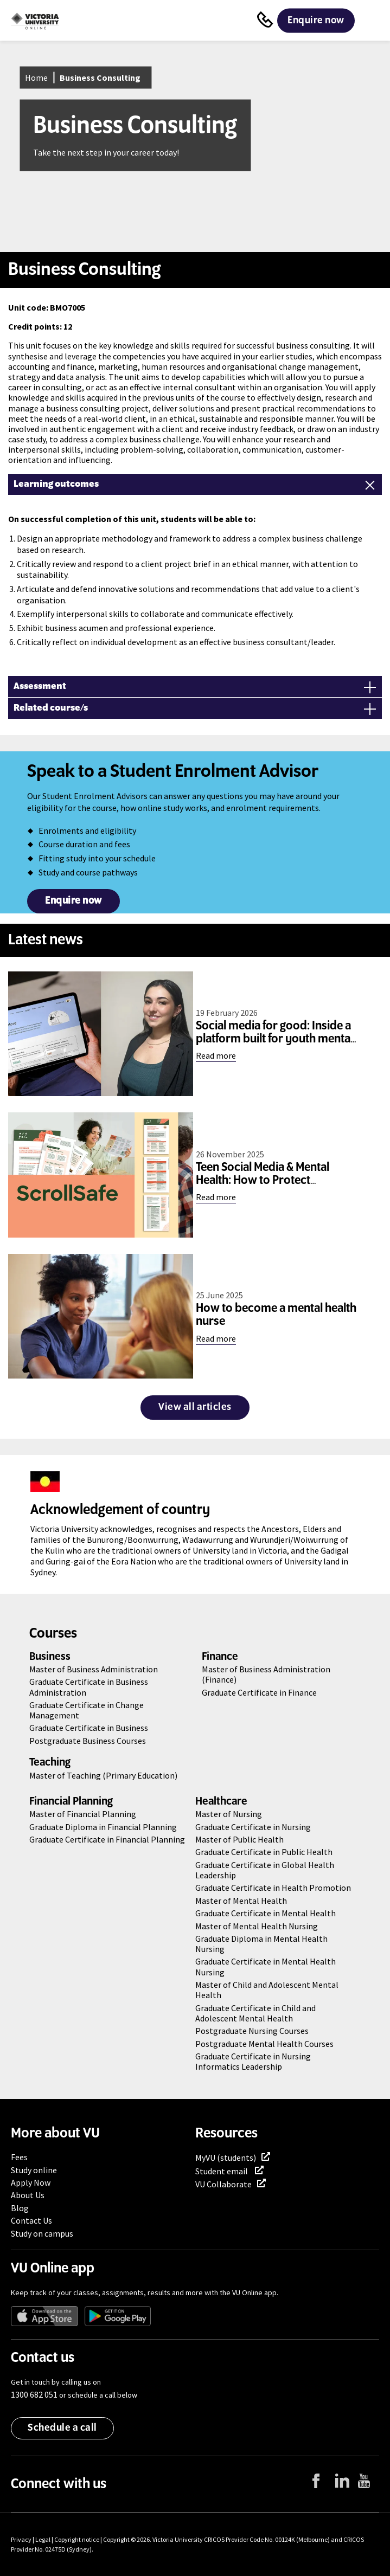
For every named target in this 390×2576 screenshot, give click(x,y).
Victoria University (177, 2539)
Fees (19, 2157)
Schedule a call (62, 2428)
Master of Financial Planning (82, 1813)
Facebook (330, 2495)
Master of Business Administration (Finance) (266, 1674)
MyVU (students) (225, 2157)
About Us (27, 2194)
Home (36, 77)
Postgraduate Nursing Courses (252, 2030)
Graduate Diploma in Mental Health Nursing (261, 1943)
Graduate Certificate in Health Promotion (273, 1887)
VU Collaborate (223, 2184)
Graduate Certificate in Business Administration (88, 1686)
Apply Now (30, 2182)
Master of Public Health (239, 1839)
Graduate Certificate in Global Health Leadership (264, 1870)
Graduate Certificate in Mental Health (265, 1913)
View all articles (195, 1407)
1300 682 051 (34, 2394)
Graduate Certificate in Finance (259, 1692)
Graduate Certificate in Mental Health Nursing (265, 1966)
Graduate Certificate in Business (88, 1727)
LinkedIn (351, 2495)
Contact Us (31, 2220)
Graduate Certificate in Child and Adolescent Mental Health (255, 2013)
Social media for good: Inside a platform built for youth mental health (274, 1039)
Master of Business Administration (93, 1669)
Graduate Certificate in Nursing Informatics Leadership (253, 2061)
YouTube (373, 2495)
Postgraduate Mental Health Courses (264, 2043)
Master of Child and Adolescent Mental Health (266, 1989)
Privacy (21, 2539)
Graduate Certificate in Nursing (253, 1826)
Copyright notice (76, 2539)
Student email (222, 2171)
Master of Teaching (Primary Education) (103, 1775)
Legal (42, 2539)
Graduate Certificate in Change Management (86, 1710)
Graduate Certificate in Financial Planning (107, 1839)
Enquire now (315, 20)
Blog (20, 2208)
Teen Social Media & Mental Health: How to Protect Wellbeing (262, 1180)
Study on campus (42, 2233)
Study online (34, 2170)
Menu (370, 21)
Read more (216, 1055)
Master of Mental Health (241, 1900)
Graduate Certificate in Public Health (264, 1851)
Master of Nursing (228, 1813)
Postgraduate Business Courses (87, 1740)
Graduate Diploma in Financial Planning (103, 1826)
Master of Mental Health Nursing (256, 1926)
